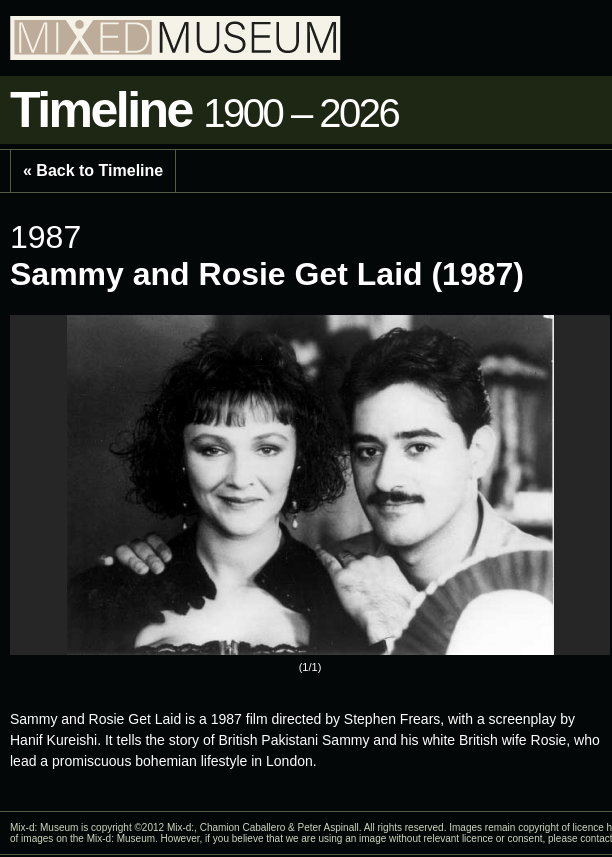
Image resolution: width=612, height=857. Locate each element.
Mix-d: (180, 827)
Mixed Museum (175, 38)
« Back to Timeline (93, 170)
